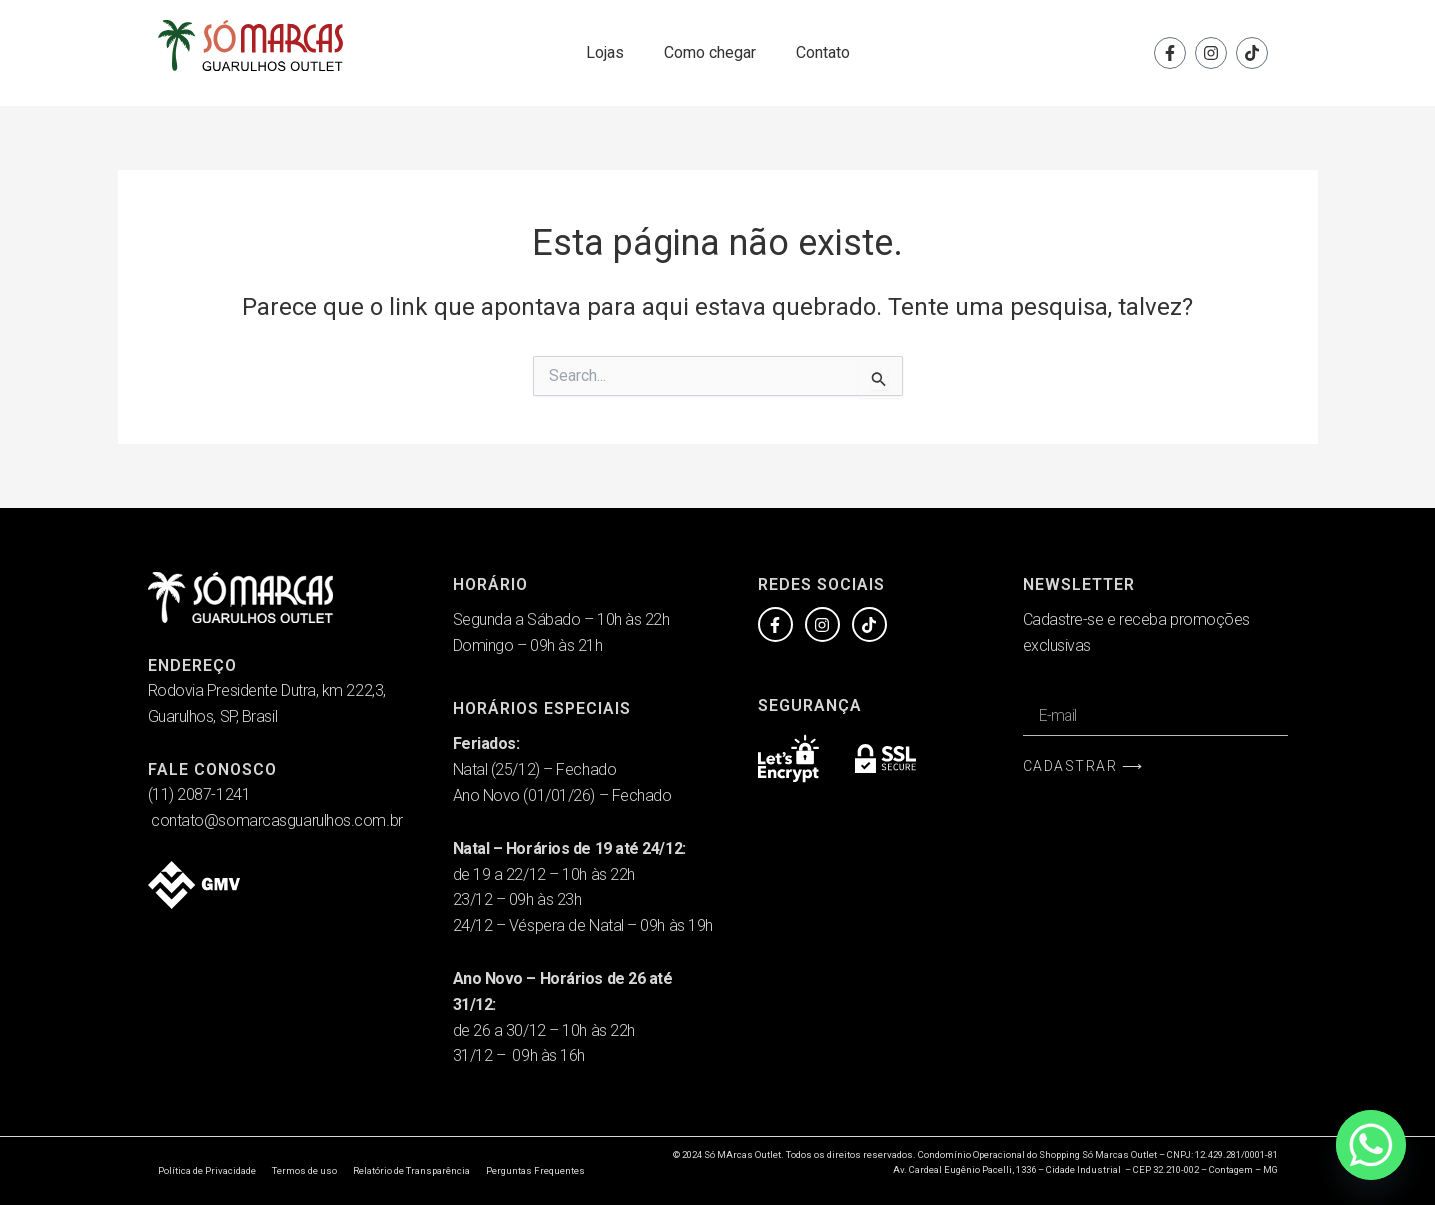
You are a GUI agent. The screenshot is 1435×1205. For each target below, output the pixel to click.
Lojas (605, 52)
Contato (823, 52)
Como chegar (710, 52)
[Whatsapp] (1371, 1145)
